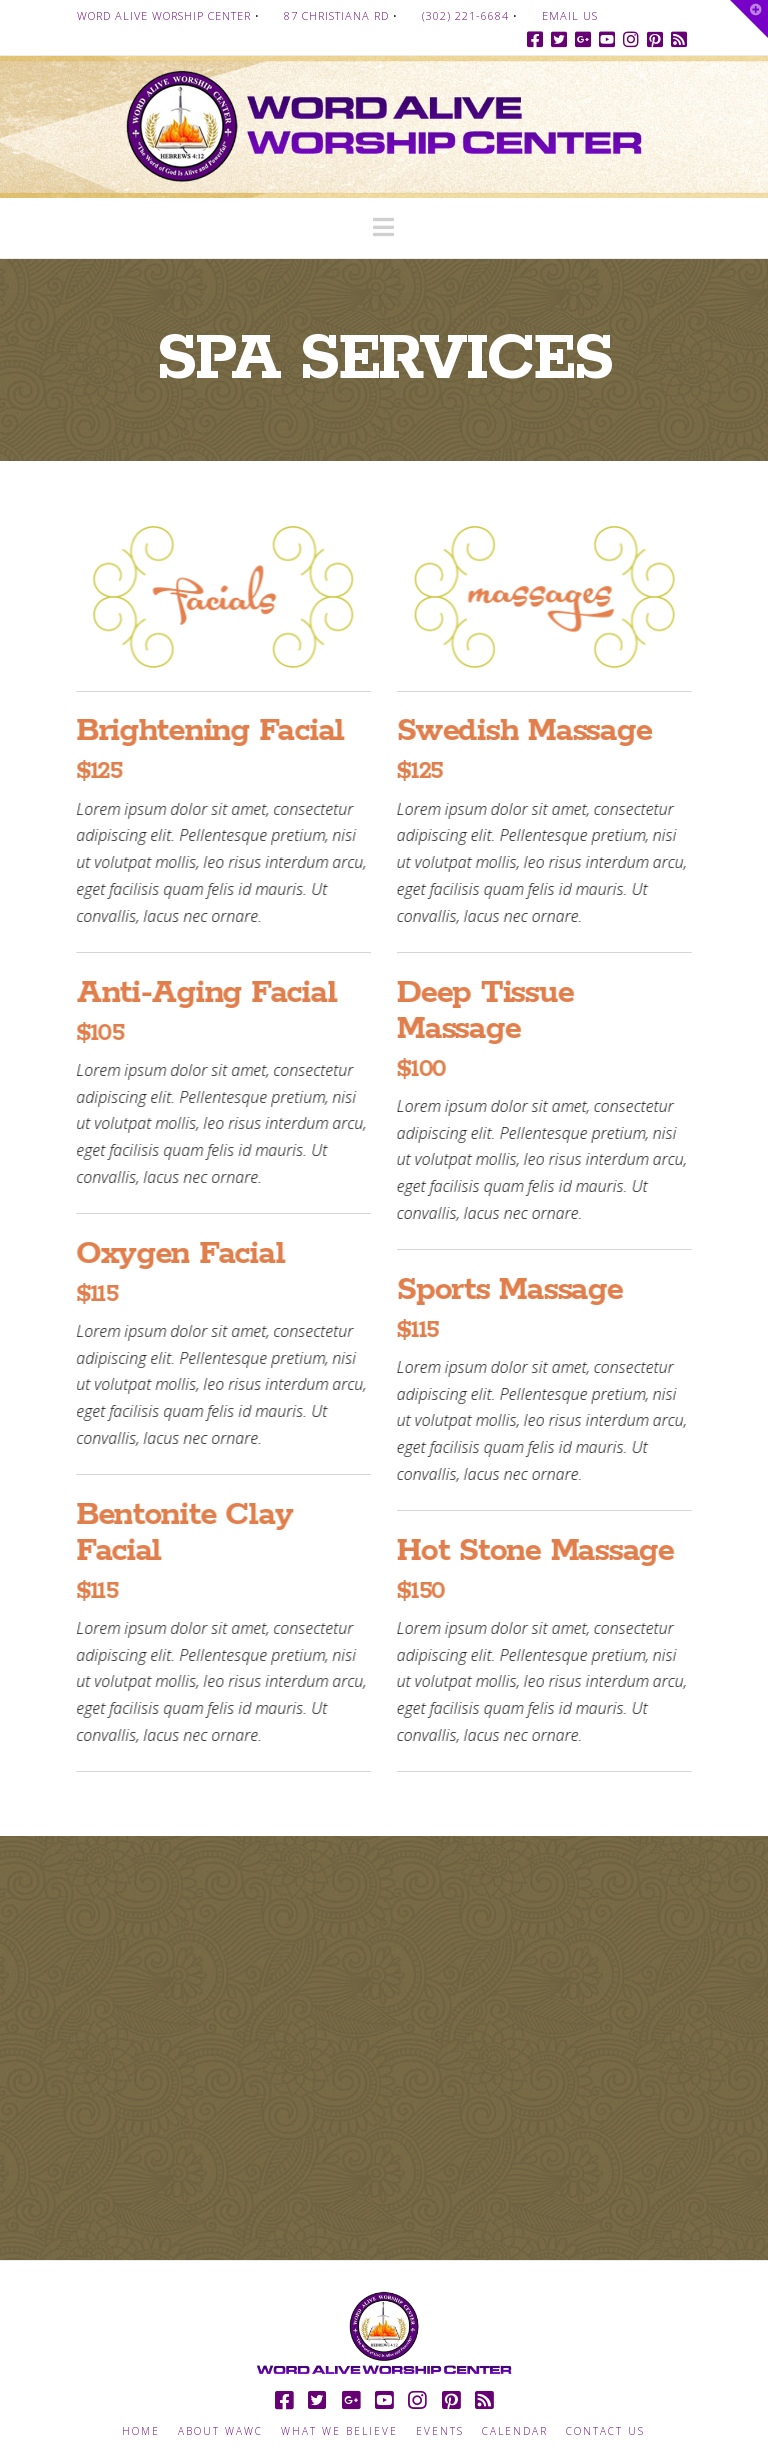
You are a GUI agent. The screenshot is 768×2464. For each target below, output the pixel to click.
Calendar (515, 2431)
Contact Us (605, 2431)
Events (440, 2431)
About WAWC (220, 2431)
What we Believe (339, 2431)
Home (141, 2431)
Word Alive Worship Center (164, 15)
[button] (383, 227)
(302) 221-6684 (465, 15)
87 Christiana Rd (336, 15)
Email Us (570, 15)
